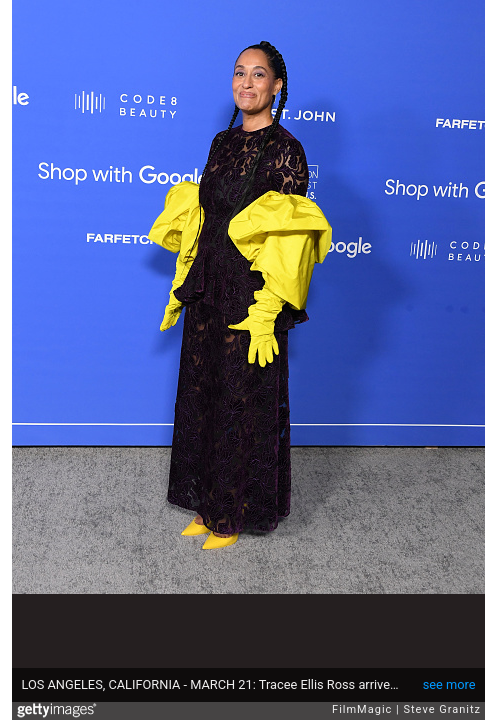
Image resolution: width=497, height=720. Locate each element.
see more (449, 684)
